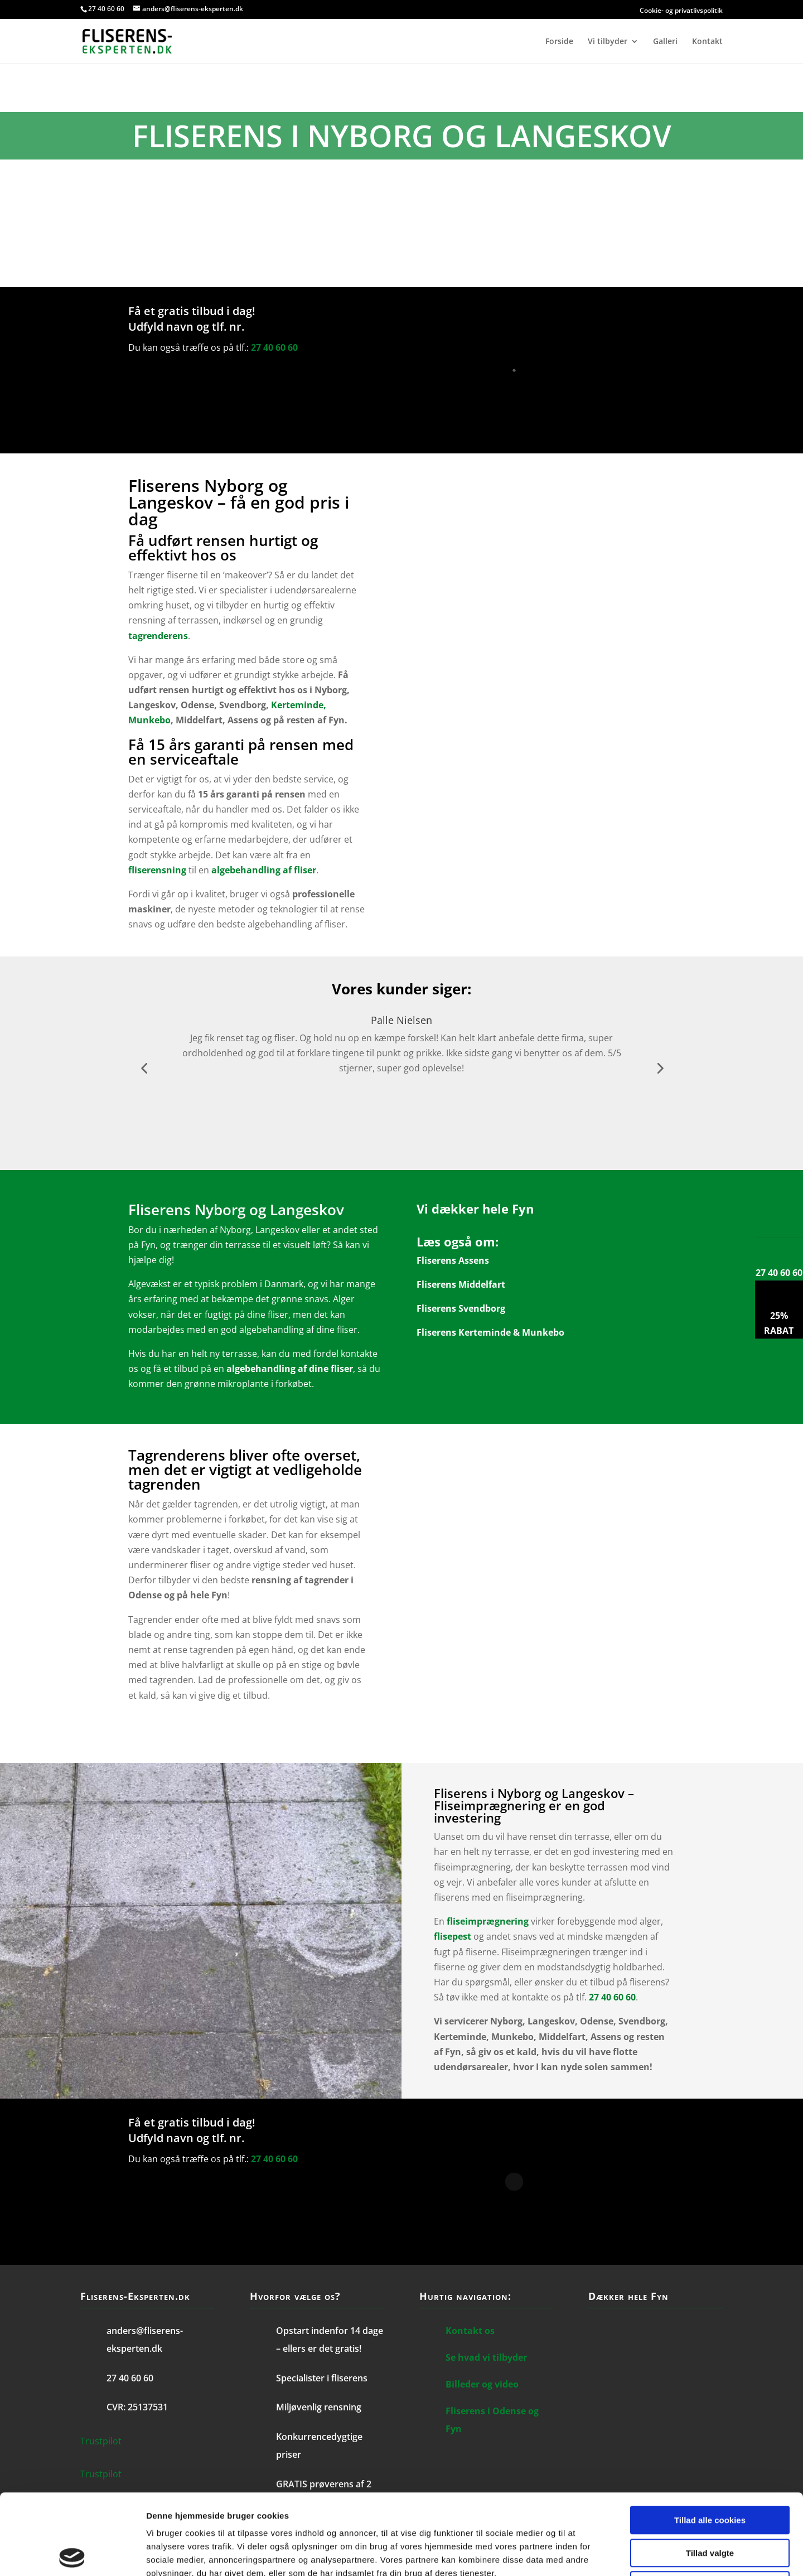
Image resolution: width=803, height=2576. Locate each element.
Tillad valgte (710, 2472)
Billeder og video (482, 2384)
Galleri (665, 41)
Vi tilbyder (607, 41)
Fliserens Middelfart (461, 1284)
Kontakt (707, 41)
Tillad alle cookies (710, 2439)
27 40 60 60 (106, 8)
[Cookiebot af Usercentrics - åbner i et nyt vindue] (72, 2554)
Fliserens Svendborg (461, 1308)
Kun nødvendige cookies (710, 2505)
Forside (559, 41)
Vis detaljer (579, 2554)
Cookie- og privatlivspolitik (597, 10)
